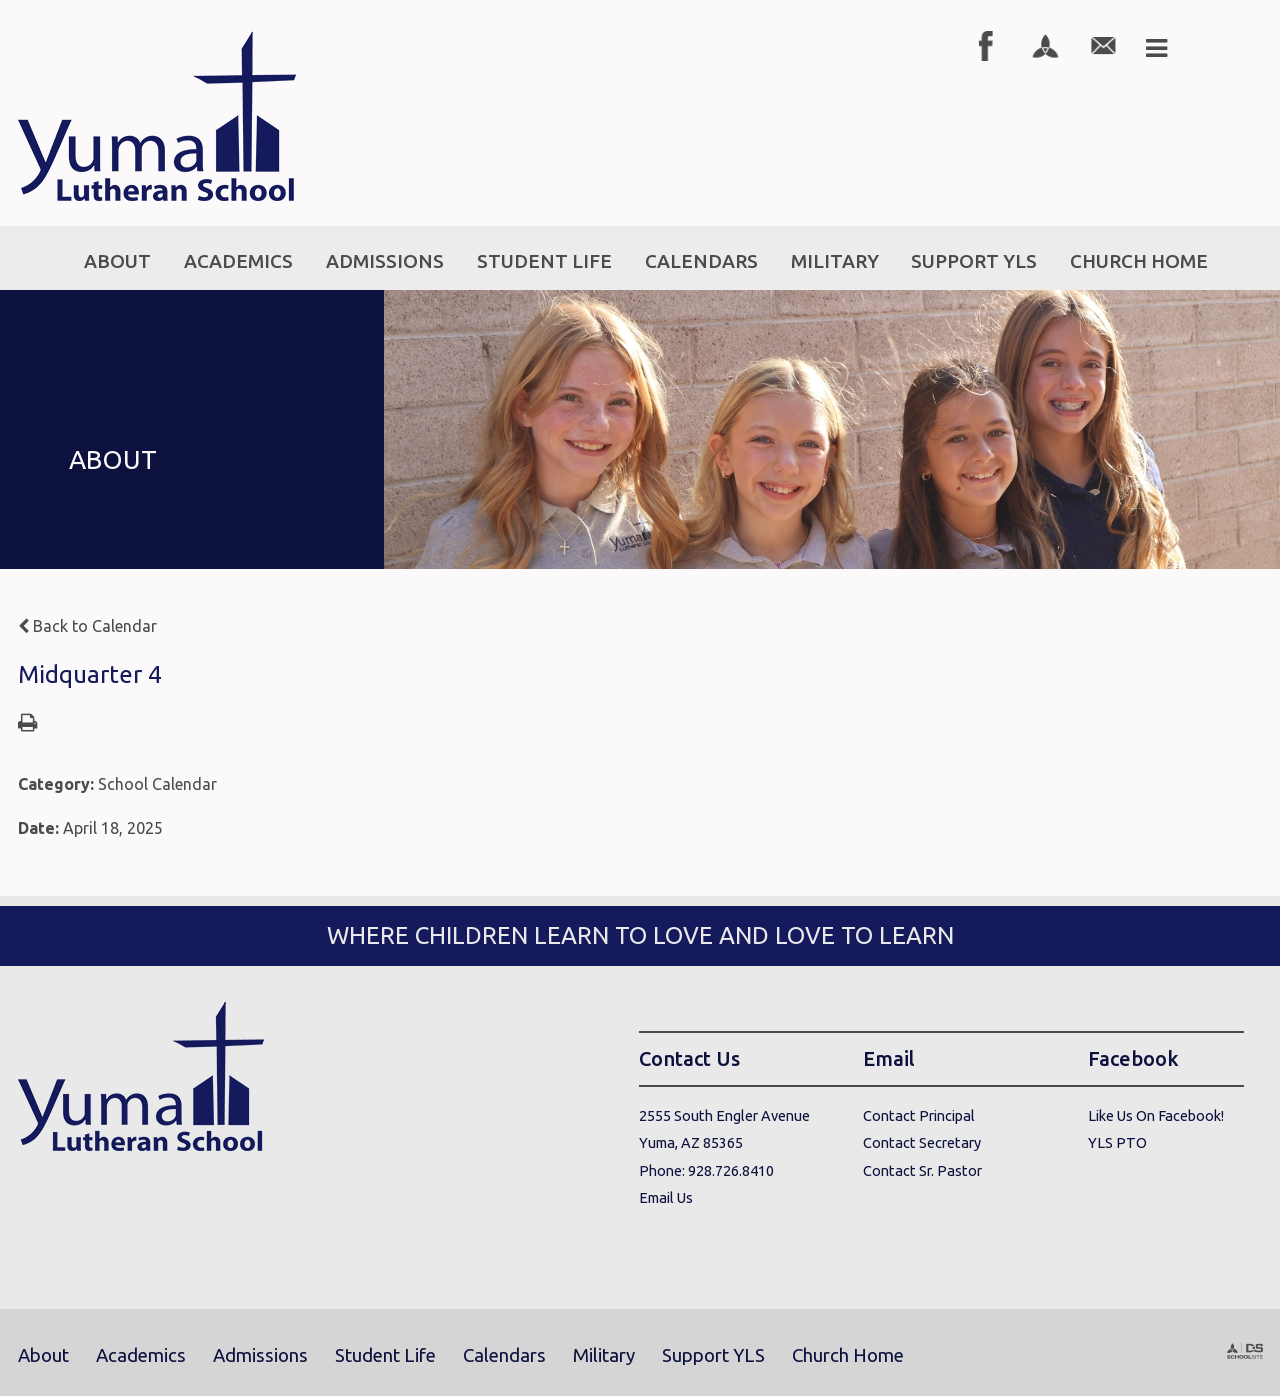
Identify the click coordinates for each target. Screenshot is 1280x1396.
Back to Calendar (87, 626)
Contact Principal (919, 1115)
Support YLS (713, 1355)
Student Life (385, 1355)
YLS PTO (1117, 1142)
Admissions (260, 1355)
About (43, 1355)
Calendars (504, 1355)
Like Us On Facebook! (1156, 1115)
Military (604, 1355)
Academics (141, 1355)
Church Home (848, 1355)
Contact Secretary (922, 1142)
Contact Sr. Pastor (922, 1170)
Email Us (666, 1197)
